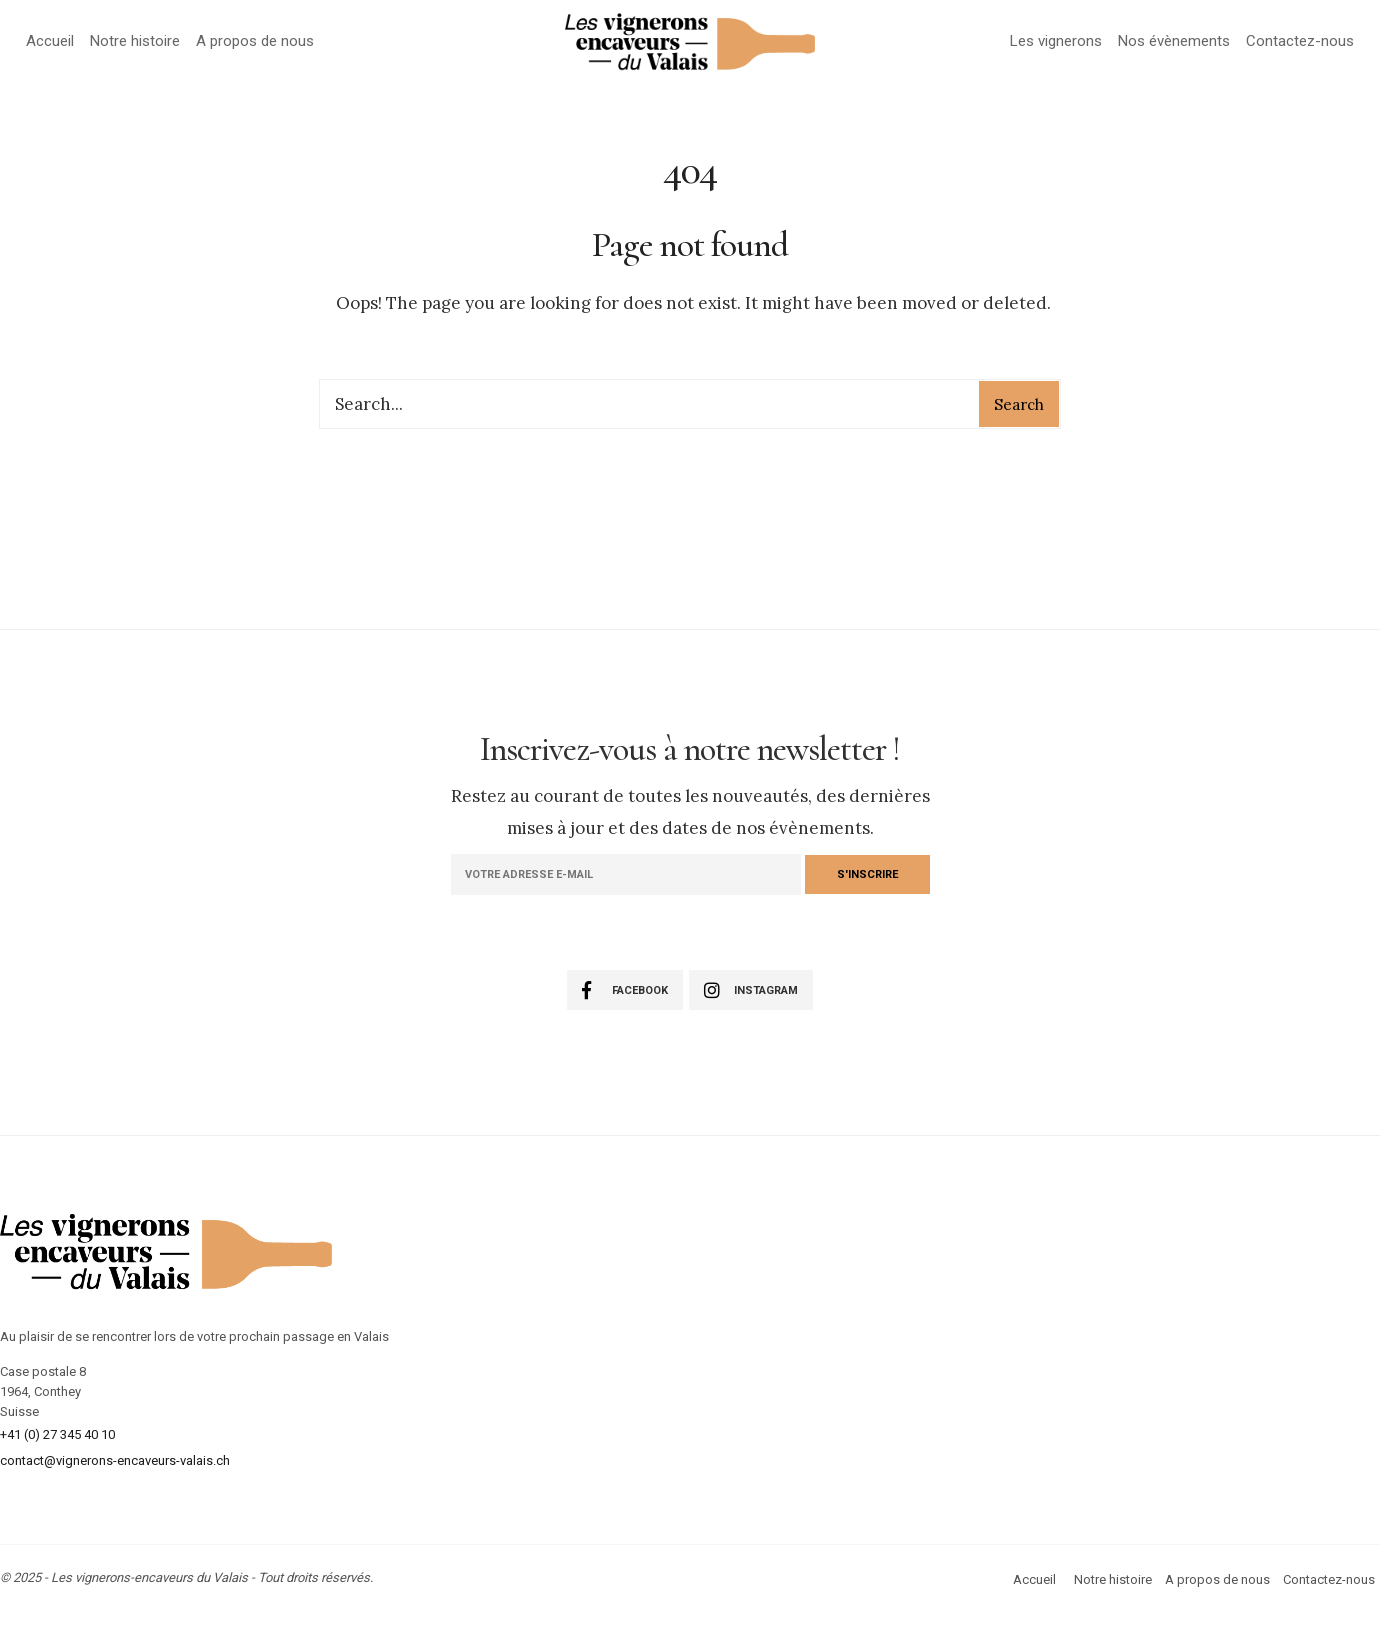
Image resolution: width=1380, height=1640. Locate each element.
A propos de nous (255, 41)
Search (1019, 404)
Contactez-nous (1300, 41)
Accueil (50, 41)
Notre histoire (135, 41)
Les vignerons (1056, 41)
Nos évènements (1174, 41)
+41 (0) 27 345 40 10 (57, 1434)
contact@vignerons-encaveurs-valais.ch (115, 1460)
